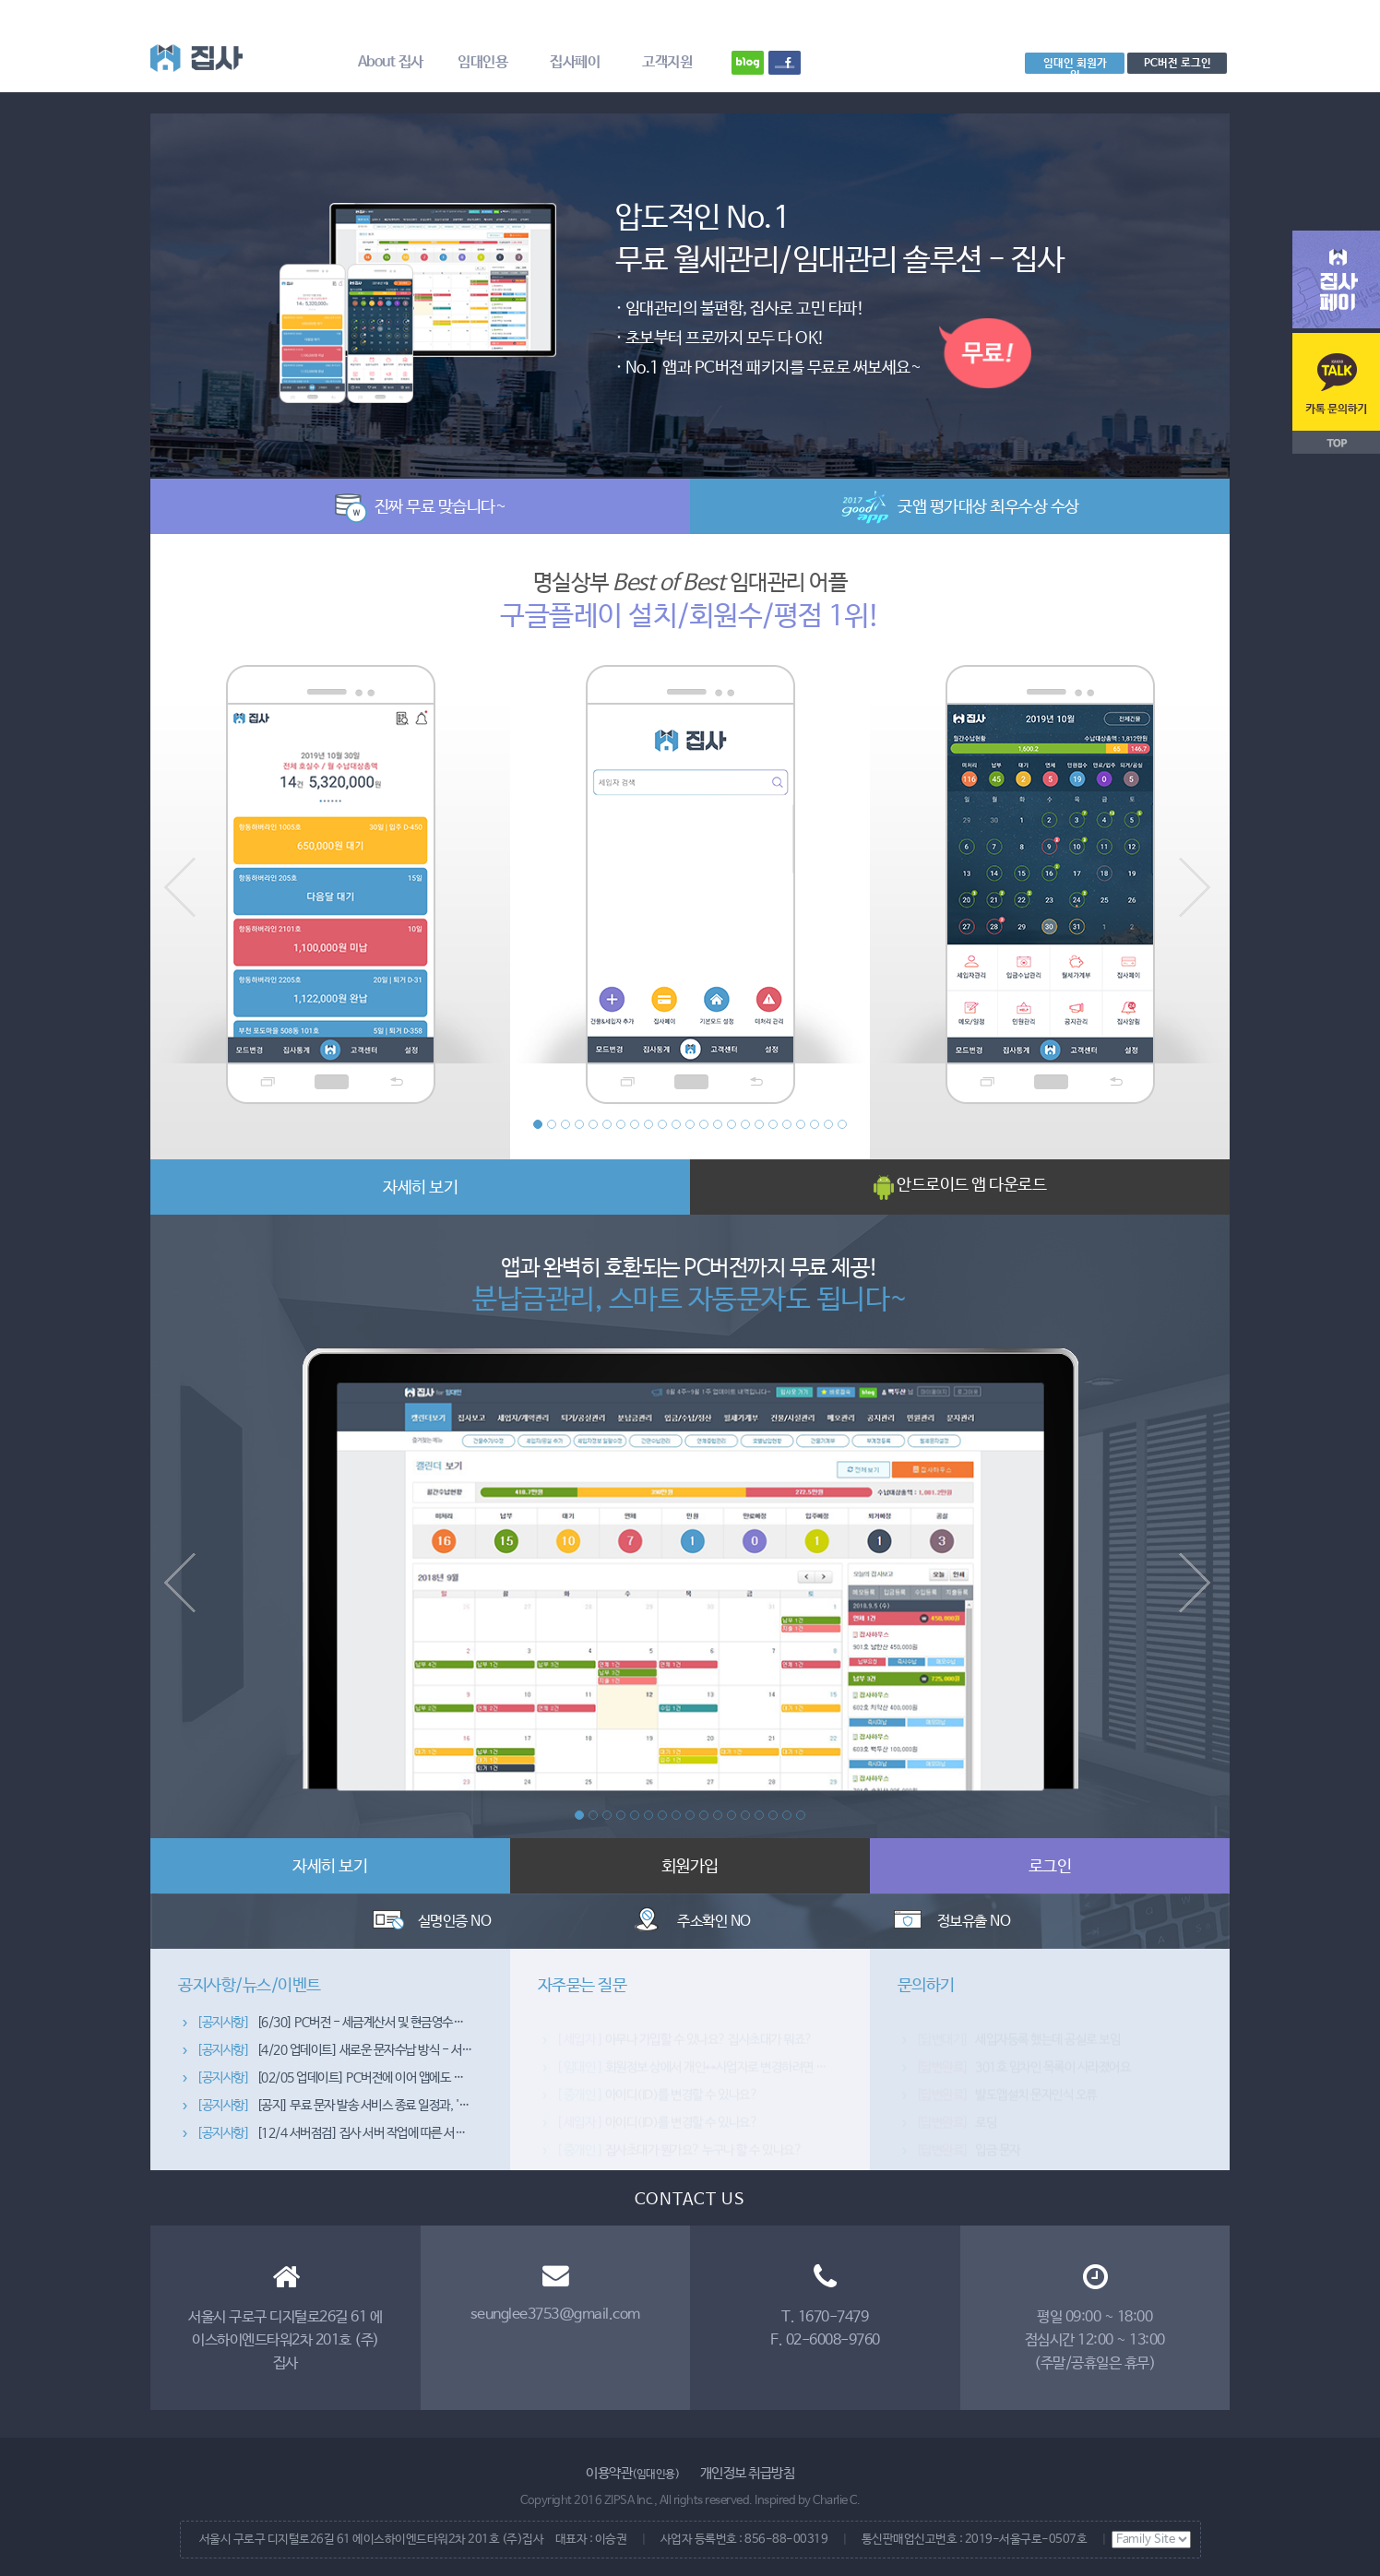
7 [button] (620, 1124)
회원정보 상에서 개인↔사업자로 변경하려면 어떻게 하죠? (717, 2067)
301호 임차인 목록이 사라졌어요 (1023, 2067)
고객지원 (667, 62)
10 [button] (662, 1124)
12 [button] (690, 1124)
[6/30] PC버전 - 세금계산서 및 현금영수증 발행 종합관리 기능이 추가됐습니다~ (417, 2040)
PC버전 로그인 (1177, 63)
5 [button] (593, 1124)
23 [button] (842, 1124)
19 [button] (786, 1124)
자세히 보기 (420, 1188)
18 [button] (773, 1124)
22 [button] (828, 1124)
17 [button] (759, 1124)
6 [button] (607, 1124)
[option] (690, 285)
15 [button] (731, 1124)
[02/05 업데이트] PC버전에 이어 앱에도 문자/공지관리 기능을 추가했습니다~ (412, 2095)
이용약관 (632, 2473)
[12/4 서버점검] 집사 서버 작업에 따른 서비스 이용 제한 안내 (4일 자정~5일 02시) (424, 2150)
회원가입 (690, 1867)
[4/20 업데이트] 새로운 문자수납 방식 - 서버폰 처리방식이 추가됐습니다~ (404, 2067)
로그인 (1050, 1867)
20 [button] (800, 1124)
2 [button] (551, 1124)
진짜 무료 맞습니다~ (420, 507)
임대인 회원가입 (1075, 65)
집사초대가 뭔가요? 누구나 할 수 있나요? (679, 2150)
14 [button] (717, 1124)
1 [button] (537, 1124)
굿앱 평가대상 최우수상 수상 (959, 507)
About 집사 (390, 62)
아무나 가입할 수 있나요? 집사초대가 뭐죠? (684, 2040)
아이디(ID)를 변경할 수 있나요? (657, 2095)
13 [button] (703, 1124)
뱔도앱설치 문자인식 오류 (1006, 2095)
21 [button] (814, 1124)
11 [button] (676, 1124)
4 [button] (579, 1124)
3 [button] (565, 1124)
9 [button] (648, 1124)
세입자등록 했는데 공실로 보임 (1018, 2040)
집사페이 (575, 62)
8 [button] (634, 1124)
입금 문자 (968, 2150)
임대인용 (482, 62)
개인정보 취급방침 (747, 2473)
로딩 (956, 2123)
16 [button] (745, 1124)
